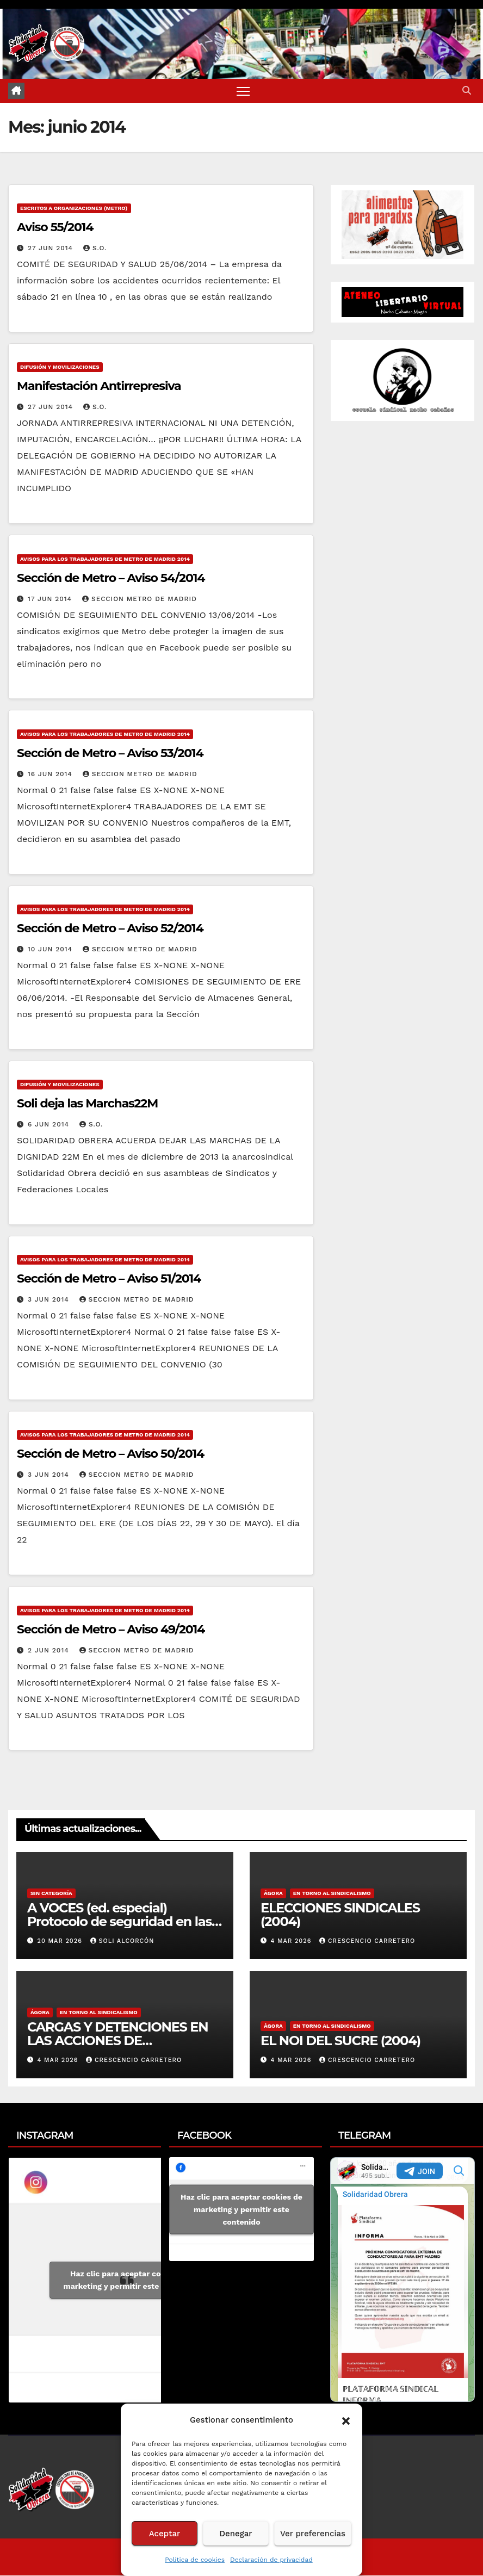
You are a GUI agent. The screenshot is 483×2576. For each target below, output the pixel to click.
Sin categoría (51, 1894)
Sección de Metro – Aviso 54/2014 (111, 578)
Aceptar (164, 2533)
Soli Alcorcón (122, 1942)
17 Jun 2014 (51, 599)
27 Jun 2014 (52, 248)
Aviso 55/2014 (55, 227)
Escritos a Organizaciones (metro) (74, 209)
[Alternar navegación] (243, 91)
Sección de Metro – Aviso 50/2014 (110, 1454)
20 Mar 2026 (61, 1942)
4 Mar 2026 (292, 1942)
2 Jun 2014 (50, 1651)
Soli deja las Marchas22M (87, 1104)
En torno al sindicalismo (332, 1894)
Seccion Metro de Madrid (139, 599)
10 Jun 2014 (51, 949)
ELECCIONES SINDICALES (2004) (340, 1915)
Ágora (273, 1894)
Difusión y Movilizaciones (60, 368)
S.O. (95, 248)
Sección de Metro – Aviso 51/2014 (109, 1279)
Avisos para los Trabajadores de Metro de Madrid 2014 (105, 559)
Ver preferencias (312, 2533)
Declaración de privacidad (271, 2559)
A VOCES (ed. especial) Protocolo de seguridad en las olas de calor (119, 1921)
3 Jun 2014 (50, 1300)
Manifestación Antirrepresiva (99, 387)
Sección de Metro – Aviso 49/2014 (111, 1630)
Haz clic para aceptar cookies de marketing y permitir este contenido (131, 2280)
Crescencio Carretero (367, 1942)
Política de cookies (195, 2559)
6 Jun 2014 (50, 1125)
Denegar (235, 2533)
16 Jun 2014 (51, 774)
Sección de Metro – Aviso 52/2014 (110, 928)
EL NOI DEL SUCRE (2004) (340, 2041)
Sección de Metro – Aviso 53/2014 (110, 753)
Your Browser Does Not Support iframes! (402, 2280)
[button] (345, 2419)
